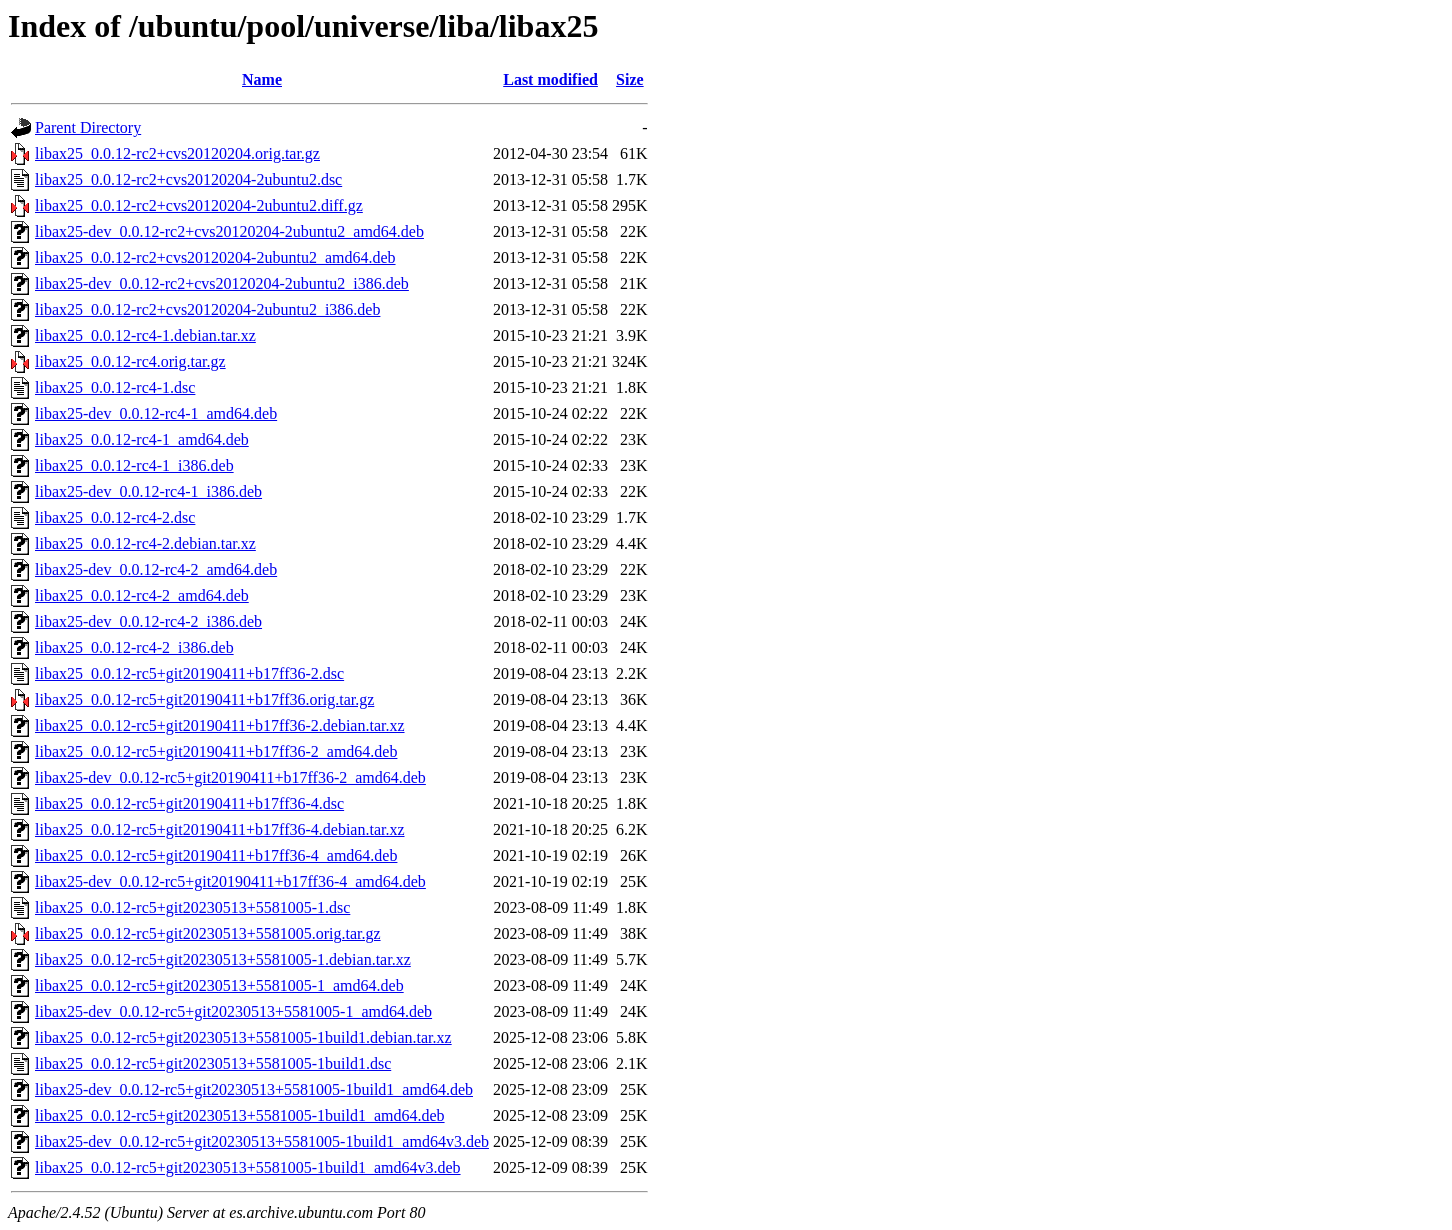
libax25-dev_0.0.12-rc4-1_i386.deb (148, 491)
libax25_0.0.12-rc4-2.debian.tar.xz (145, 543)
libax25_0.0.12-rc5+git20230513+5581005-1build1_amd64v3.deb (248, 1167)
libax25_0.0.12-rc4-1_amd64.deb (142, 439)
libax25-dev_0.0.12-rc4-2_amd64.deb (156, 569)
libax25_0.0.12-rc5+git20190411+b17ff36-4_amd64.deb (216, 855)
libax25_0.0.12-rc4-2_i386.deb (134, 647)
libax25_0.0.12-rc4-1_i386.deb (134, 465)
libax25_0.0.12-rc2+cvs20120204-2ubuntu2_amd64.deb (215, 257)
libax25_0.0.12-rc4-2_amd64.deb (142, 595)
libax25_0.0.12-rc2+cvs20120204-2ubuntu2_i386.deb (207, 309)
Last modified (550, 79)
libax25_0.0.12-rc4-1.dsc (115, 387)
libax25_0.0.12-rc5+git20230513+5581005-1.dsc (192, 907)
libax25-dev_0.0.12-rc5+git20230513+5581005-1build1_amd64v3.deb (262, 1141)
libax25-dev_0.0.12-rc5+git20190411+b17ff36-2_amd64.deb (230, 777)
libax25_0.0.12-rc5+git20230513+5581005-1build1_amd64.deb (240, 1115)
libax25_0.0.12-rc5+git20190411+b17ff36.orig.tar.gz (204, 699)
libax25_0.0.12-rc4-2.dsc (115, 517)
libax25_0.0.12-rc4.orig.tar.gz (130, 361)
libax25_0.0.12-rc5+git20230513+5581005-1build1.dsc (213, 1063)
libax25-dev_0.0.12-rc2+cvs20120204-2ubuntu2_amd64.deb (229, 231)
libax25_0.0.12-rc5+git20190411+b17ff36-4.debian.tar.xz (220, 829)
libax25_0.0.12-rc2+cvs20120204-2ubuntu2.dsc (188, 179)
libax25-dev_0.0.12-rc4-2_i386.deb (148, 621)
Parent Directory (88, 127)
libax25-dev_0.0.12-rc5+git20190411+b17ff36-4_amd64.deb (230, 881)
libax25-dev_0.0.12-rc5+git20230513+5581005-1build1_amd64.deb (254, 1089)
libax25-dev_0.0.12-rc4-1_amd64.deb (156, 413)
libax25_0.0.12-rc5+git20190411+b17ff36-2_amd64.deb (216, 751)
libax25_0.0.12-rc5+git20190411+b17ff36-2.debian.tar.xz (220, 725)
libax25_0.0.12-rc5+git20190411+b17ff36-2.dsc (189, 673)
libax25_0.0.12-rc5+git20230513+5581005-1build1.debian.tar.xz (243, 1037)
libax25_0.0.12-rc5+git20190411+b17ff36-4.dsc (189, 803)
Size (630, 79)
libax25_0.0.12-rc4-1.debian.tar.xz (145, 335)
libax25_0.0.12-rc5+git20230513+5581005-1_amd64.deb (219, 985)
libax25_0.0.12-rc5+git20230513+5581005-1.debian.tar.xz (223, 959)
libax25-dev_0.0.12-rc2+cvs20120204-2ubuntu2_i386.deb (222, 283)
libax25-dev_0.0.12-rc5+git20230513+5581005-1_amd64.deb (233, 1011)
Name (262, 79)
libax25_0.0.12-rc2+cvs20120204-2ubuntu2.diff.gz (199, 205)
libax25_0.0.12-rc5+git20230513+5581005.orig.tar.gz (208, 933)
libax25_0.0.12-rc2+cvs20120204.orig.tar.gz (177, 153)
